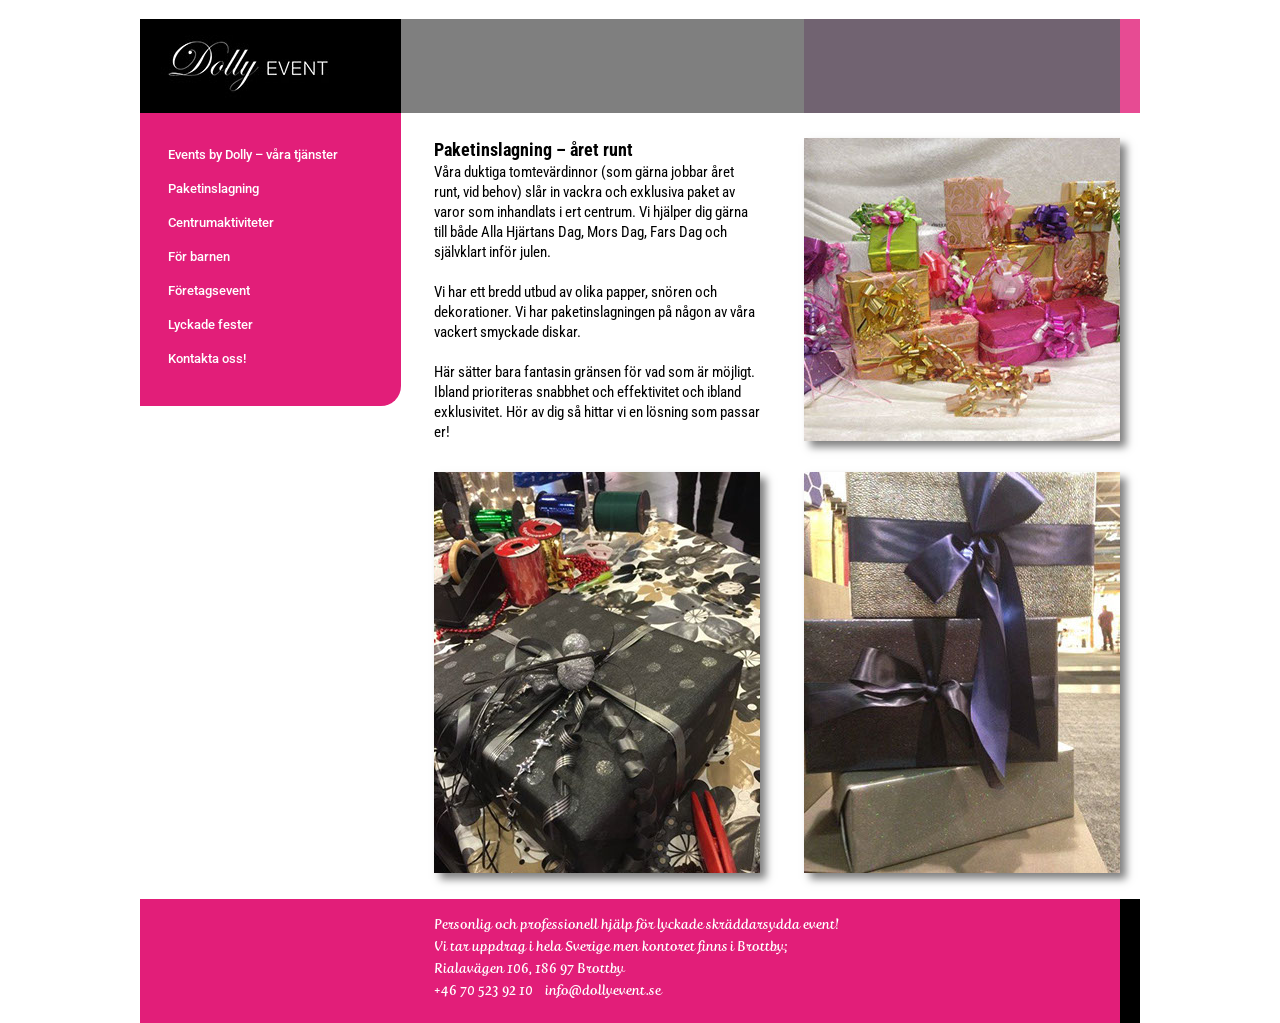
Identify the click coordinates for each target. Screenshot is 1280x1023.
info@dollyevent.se (603, 990)
